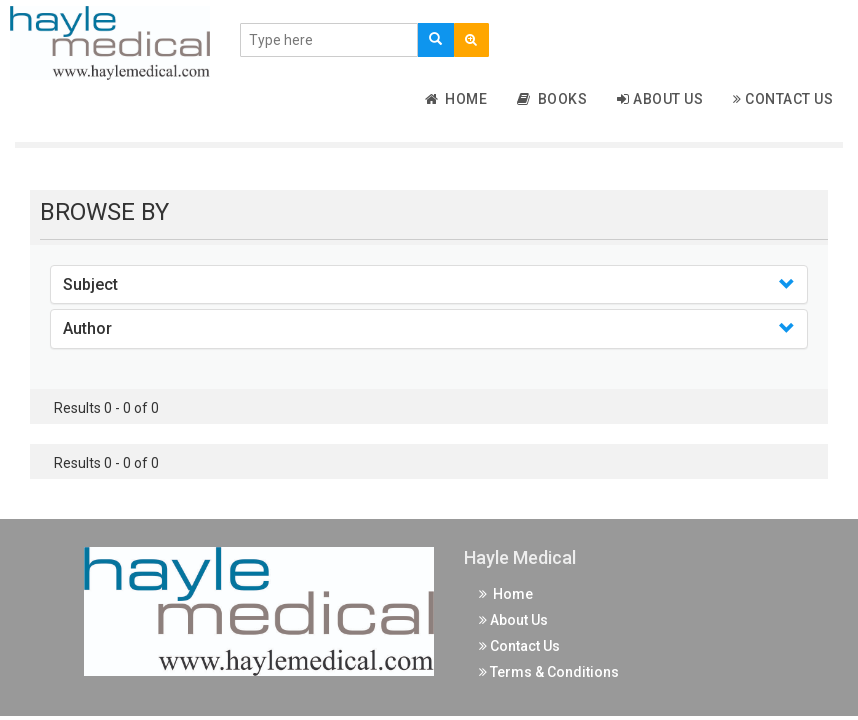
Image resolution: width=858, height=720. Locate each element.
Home (456, 99)
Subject (90, 284)
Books (552, 99)
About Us (660, 99)
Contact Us (783, 99)
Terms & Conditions (549, 672)
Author (87, 328)
